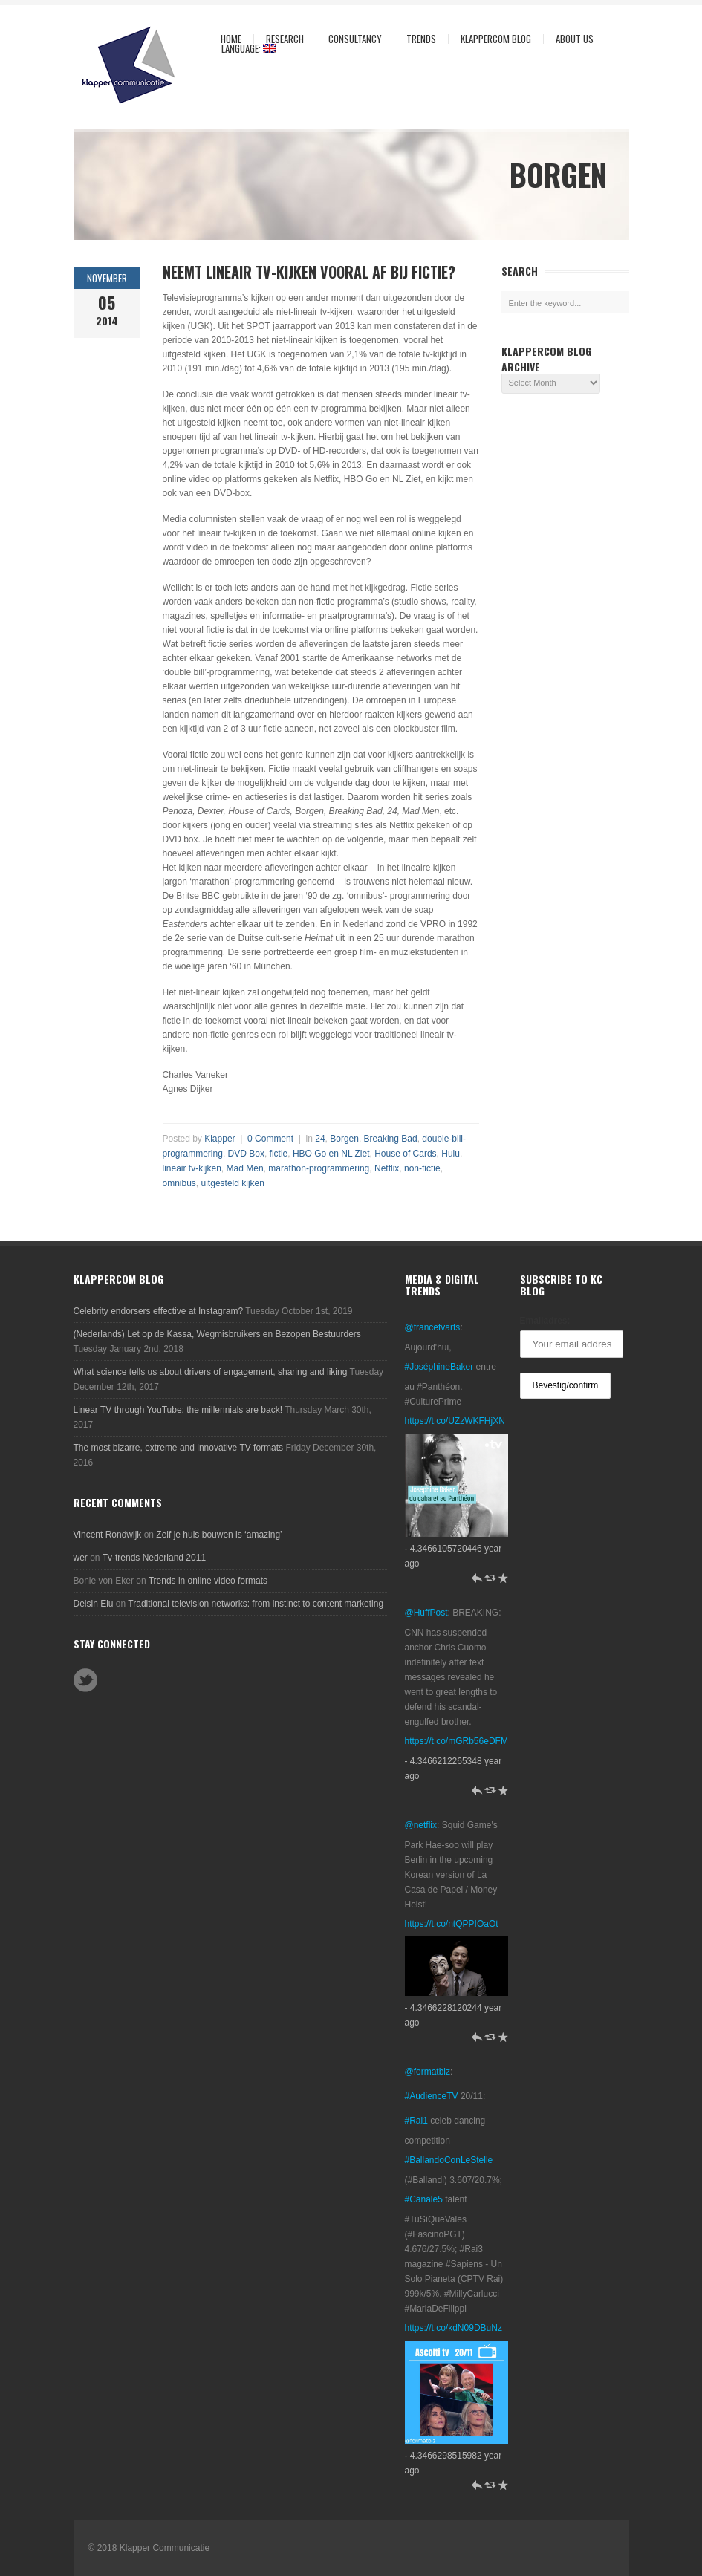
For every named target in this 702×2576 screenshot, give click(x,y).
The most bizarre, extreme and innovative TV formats (179, 1448)
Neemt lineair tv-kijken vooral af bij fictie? (309, 272)
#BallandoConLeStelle (449, 2160)
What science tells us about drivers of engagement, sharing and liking (211, 1372)
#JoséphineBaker (439, 1367)
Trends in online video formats (208, 1580)
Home (231, 39)
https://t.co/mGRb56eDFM (456, 1741)
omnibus (179, 1183)
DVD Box (246, 1153)
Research (281, 39)
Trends (417, 39)
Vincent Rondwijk (108, 1534)
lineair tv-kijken (192, 1168)
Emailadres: (545, 1320)
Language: (242, 48)
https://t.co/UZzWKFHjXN (455, 1421)
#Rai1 (416, 2120)
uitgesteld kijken (232, 1183)
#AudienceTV (431, 2096)
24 (320, 1138)
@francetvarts (433, 1327)
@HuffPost (426, 1612)
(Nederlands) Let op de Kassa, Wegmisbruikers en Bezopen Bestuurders (217, 1334)
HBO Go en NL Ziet (331, 1153)
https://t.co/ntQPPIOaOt (451, 1924)
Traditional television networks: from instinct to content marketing (255, 1603)
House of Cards (405, 1153)
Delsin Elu (94, 1603)
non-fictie (422, 1168)
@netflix (421, 1825)
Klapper (219, 1138)
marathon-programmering (318, 1168)
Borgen (344, 1138)
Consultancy (351, 39)
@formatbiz (428, 2071)
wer (81, 1557)
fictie (279, 1153)
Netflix (386, 1168)
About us (571, 39)
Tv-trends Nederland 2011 (154, 1557)
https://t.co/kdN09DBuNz (453, 2328)
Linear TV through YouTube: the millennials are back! (178, 1410)
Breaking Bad (390, 1138)
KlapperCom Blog (496, 39)
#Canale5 (424, 2199)
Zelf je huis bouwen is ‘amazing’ (219, 1534)
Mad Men (245, 1168)
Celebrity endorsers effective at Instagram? (159, 1311)
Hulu (450, 1153)
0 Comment (270, 1138)
